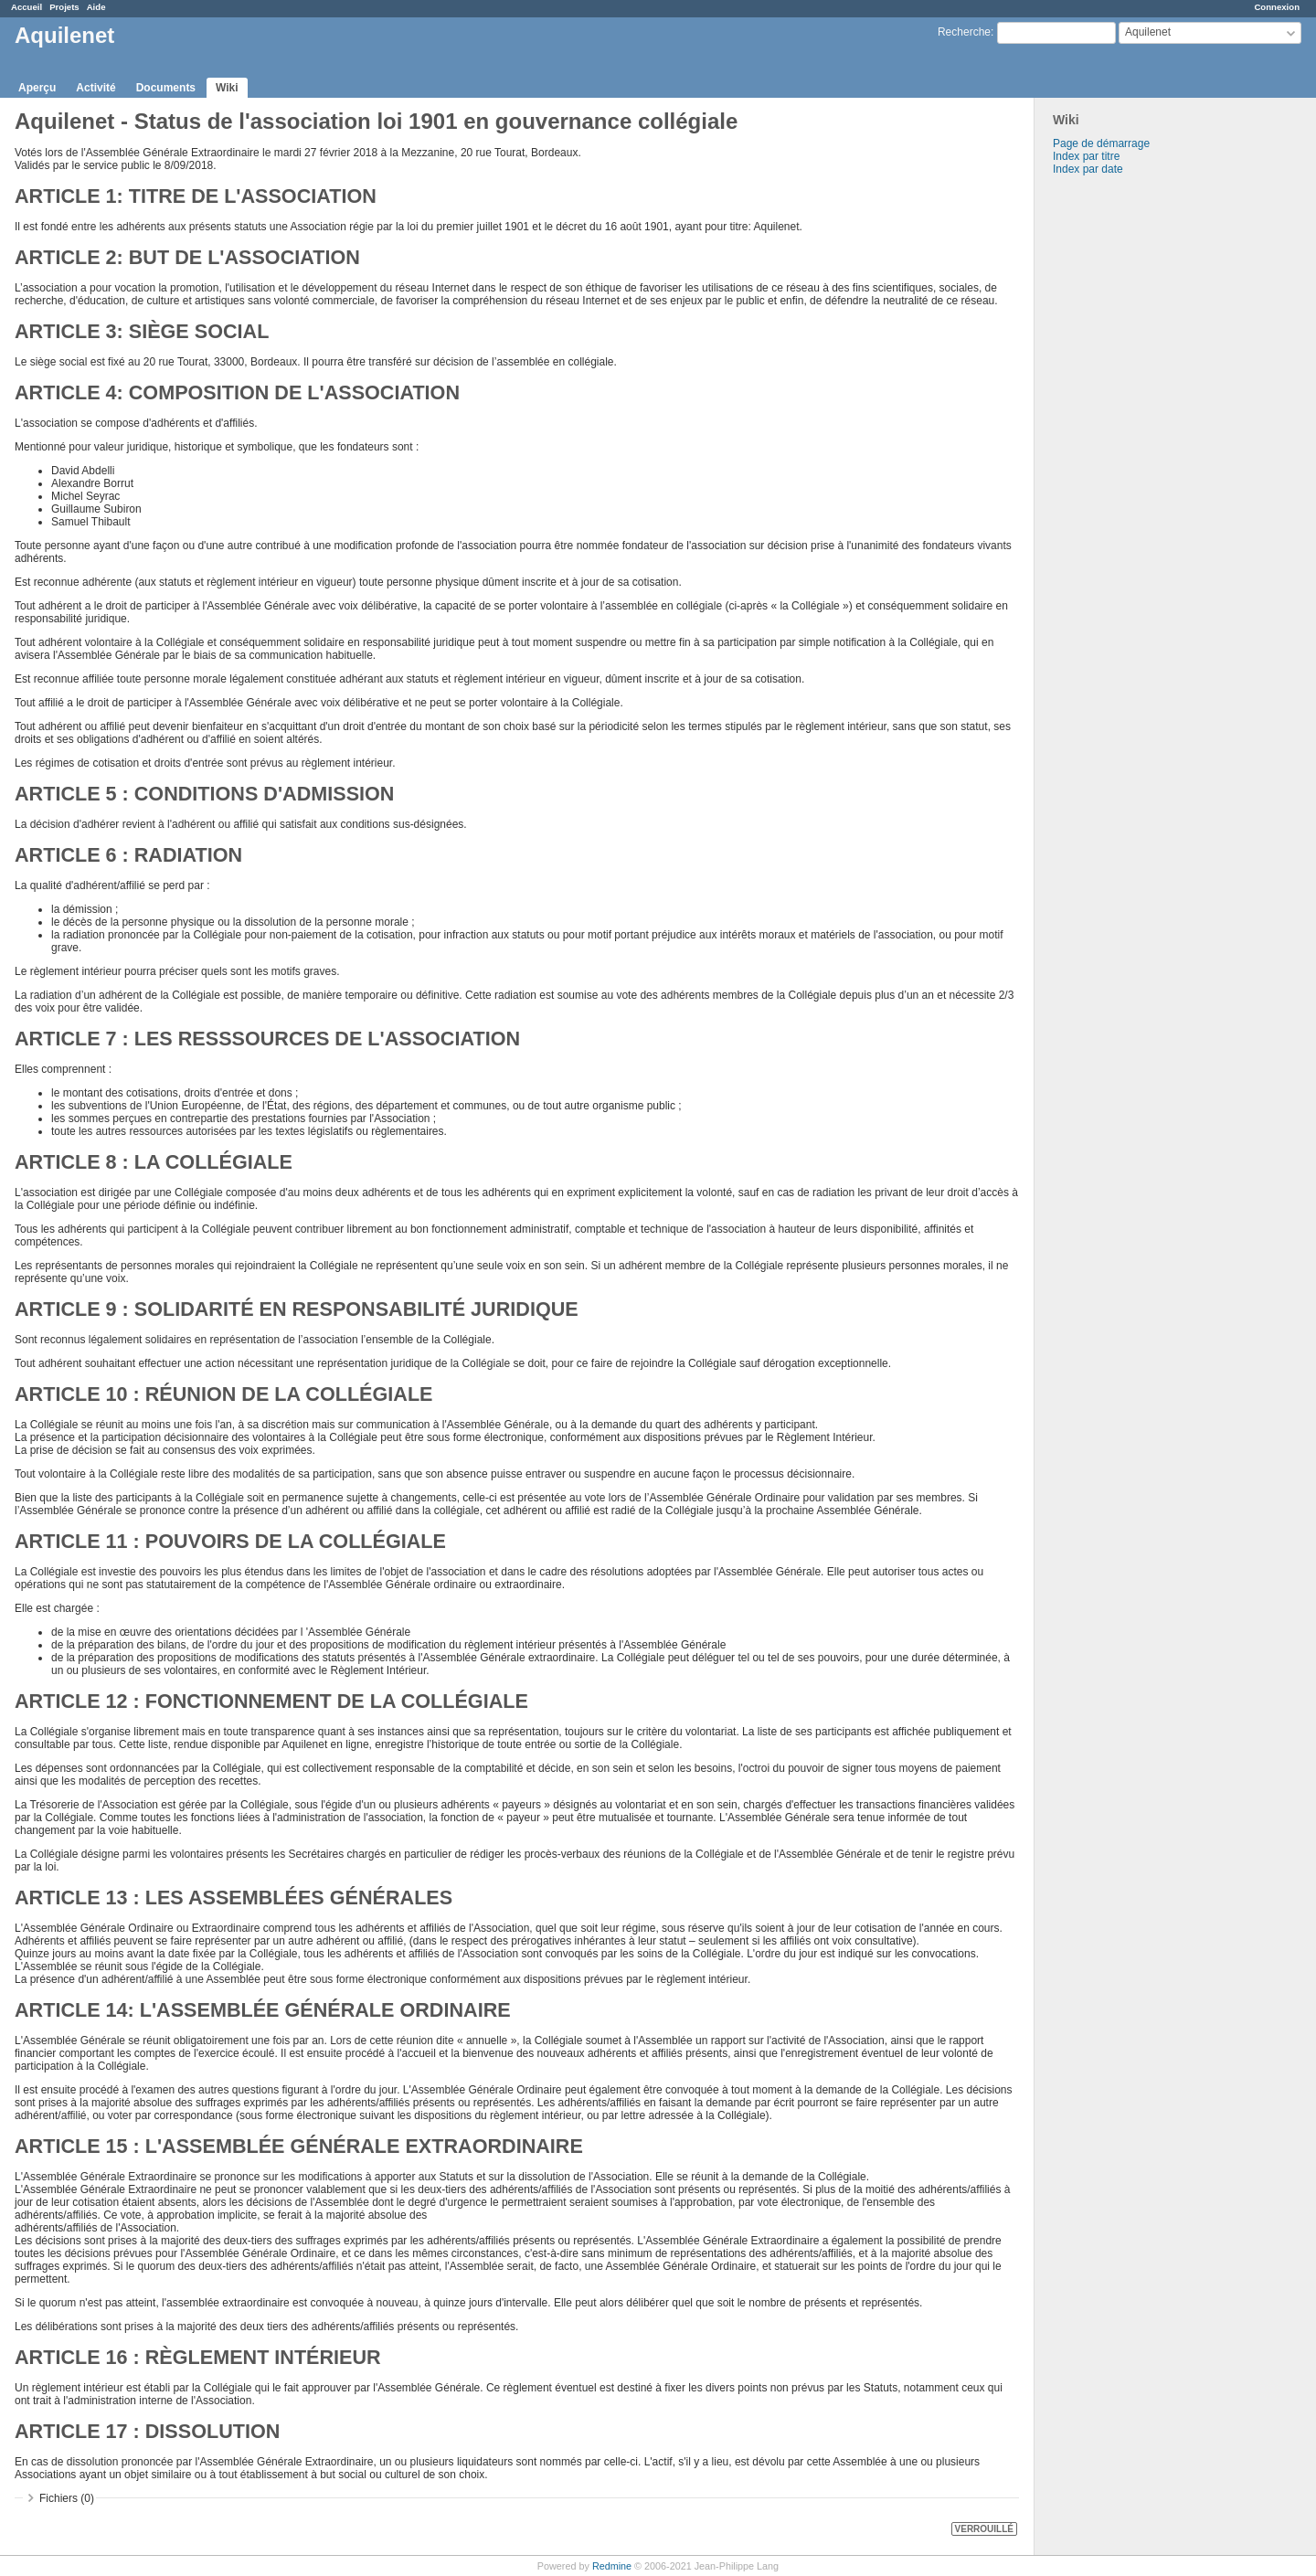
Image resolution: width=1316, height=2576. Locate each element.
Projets (64, 7)
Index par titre (1086, 156)
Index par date (1088, 169)
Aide (96, 7)
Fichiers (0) (66, 2498)
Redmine (611, 2565)
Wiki (227, 87)
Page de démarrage (1101, 143)
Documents (166, 87)
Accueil (26, 7)
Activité (95, 87)
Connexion (1277, 7)
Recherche (964, 32)
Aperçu (37, 87)
